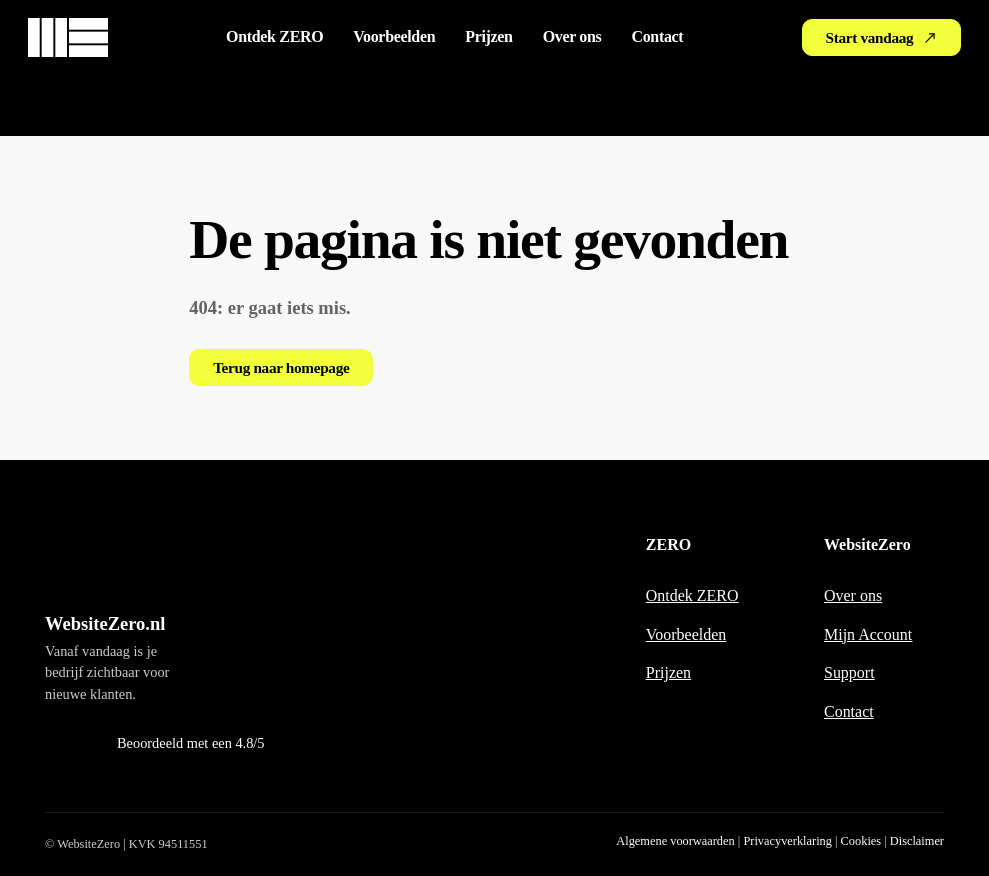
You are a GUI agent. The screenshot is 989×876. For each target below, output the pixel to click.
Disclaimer (917, 841)
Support (849, 672)
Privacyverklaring (787, 841)
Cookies (861, 841)
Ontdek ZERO (274, 36)
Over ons (572, 36)
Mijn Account (868, 634)
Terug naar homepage (281, 367)
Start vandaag (882, 37)
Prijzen (488, 36)
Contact (657, 36)
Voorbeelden (394, 36)
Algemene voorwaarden (675, 841)
